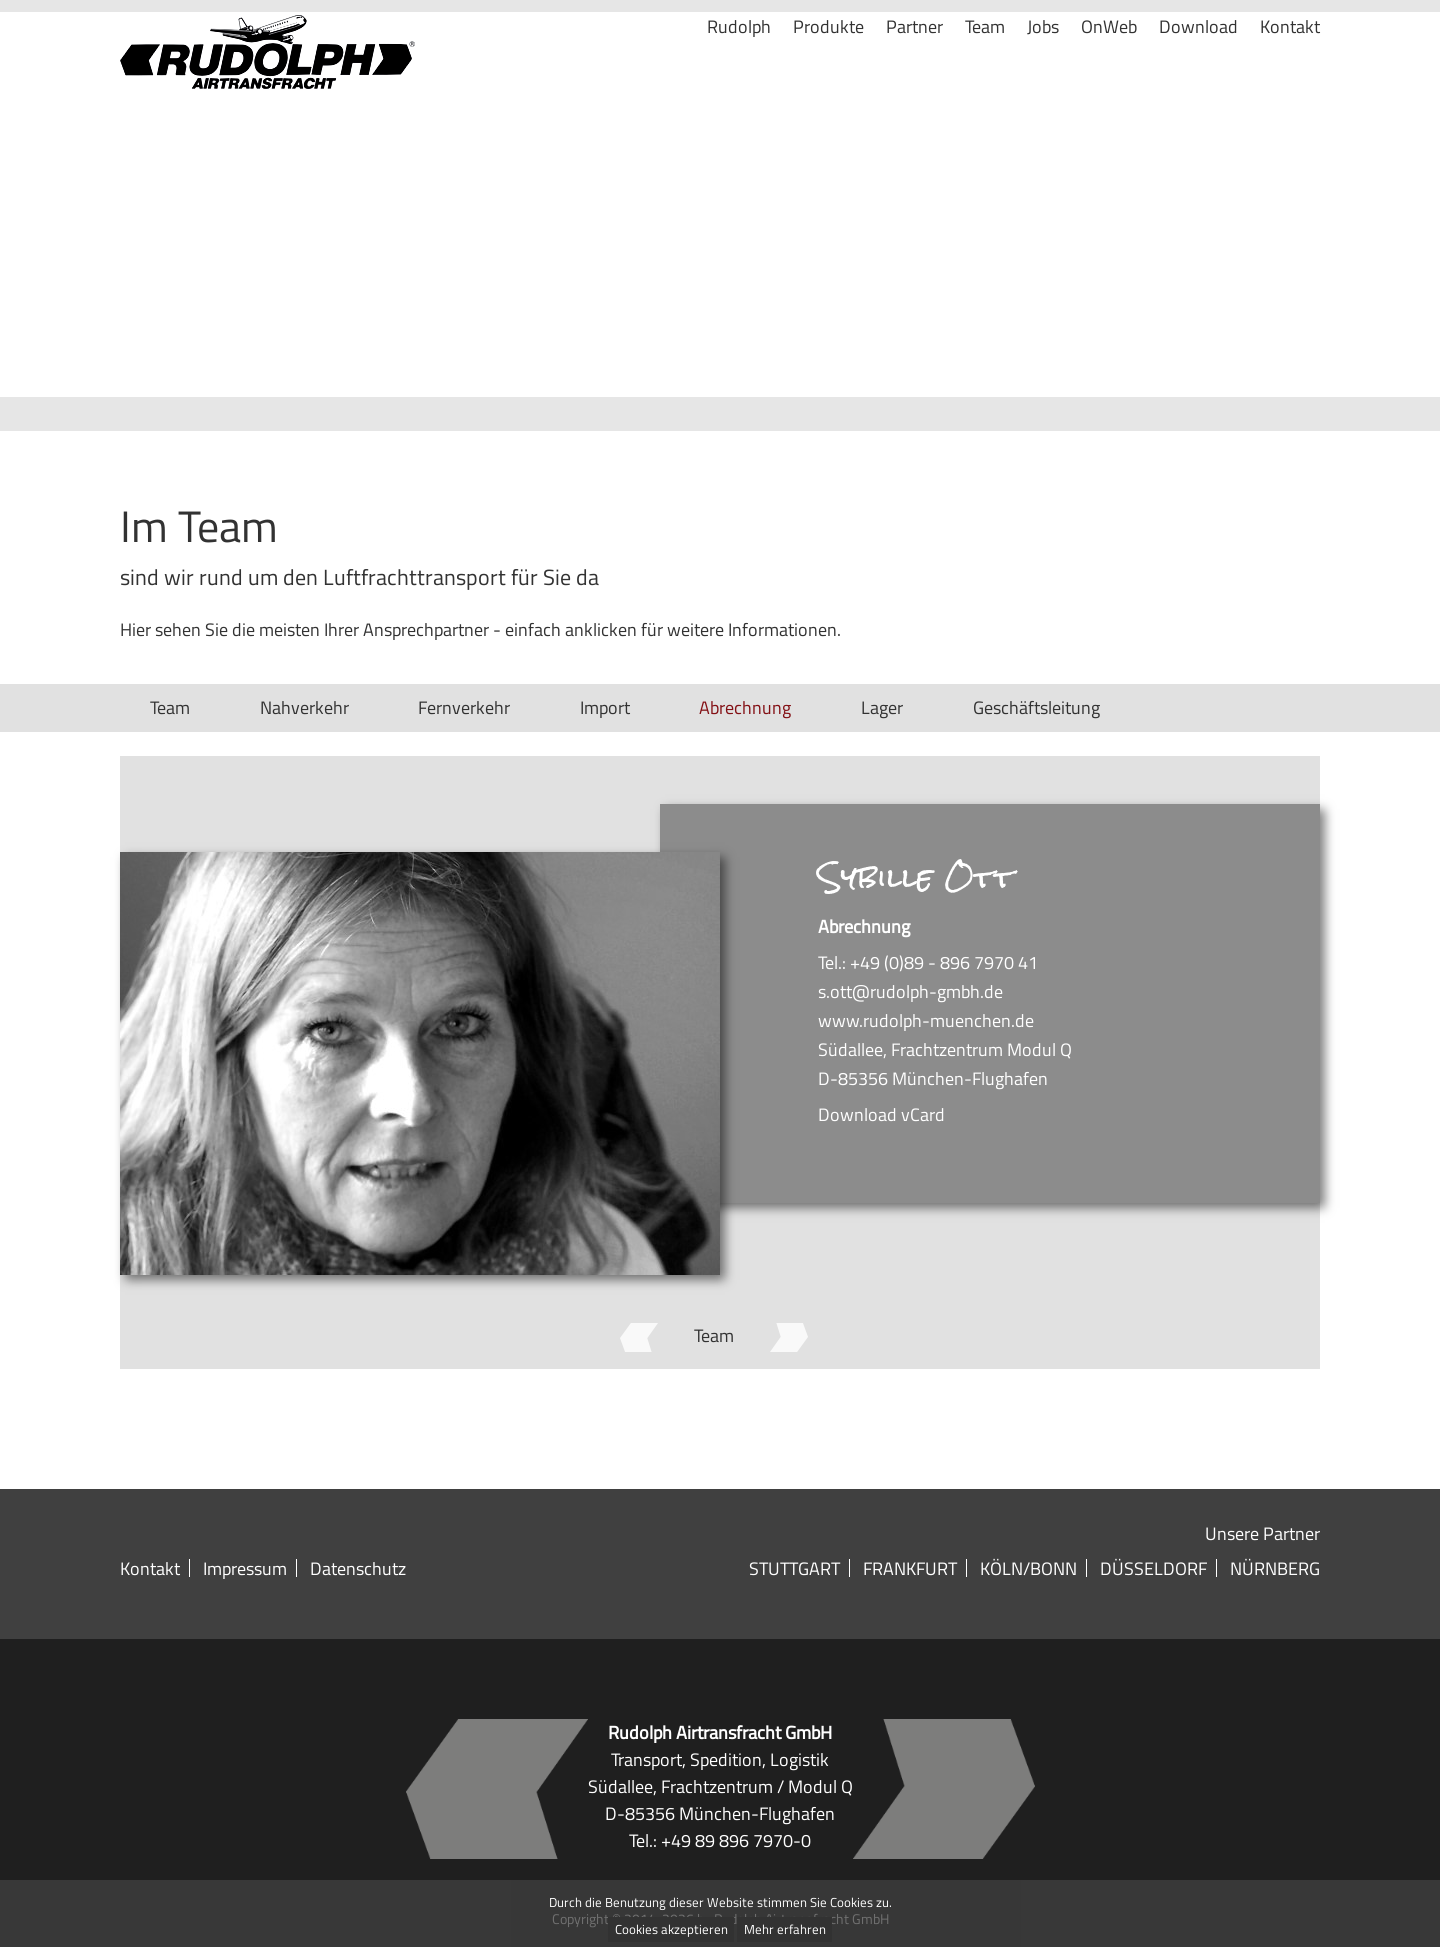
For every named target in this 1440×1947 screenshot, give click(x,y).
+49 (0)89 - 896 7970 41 (944, 962)
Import (605, 707)
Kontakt (1290, 76)
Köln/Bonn (1028, 1568)
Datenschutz (358, 1568)
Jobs (1043, 76)
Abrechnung (745, 707)
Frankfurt (910, 1568)
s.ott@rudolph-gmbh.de (910, 991)
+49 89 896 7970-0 (736, 1840)
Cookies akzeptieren (671, 1930)
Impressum (245, 1568)
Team (985, 76)
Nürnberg (1275, 1568)
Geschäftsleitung (1036, 707)
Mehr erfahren (785, 1930)
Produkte (828, 76)
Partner (914, 76)
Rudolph (739, 76)
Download (1198, 76)
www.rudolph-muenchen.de (926, 1020)
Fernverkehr (464, 707)
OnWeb (1109, 76)
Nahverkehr (304, 707)
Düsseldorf (1153, 1568)
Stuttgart (794, 1568)
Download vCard (881, 1114)
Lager (882, 707)
